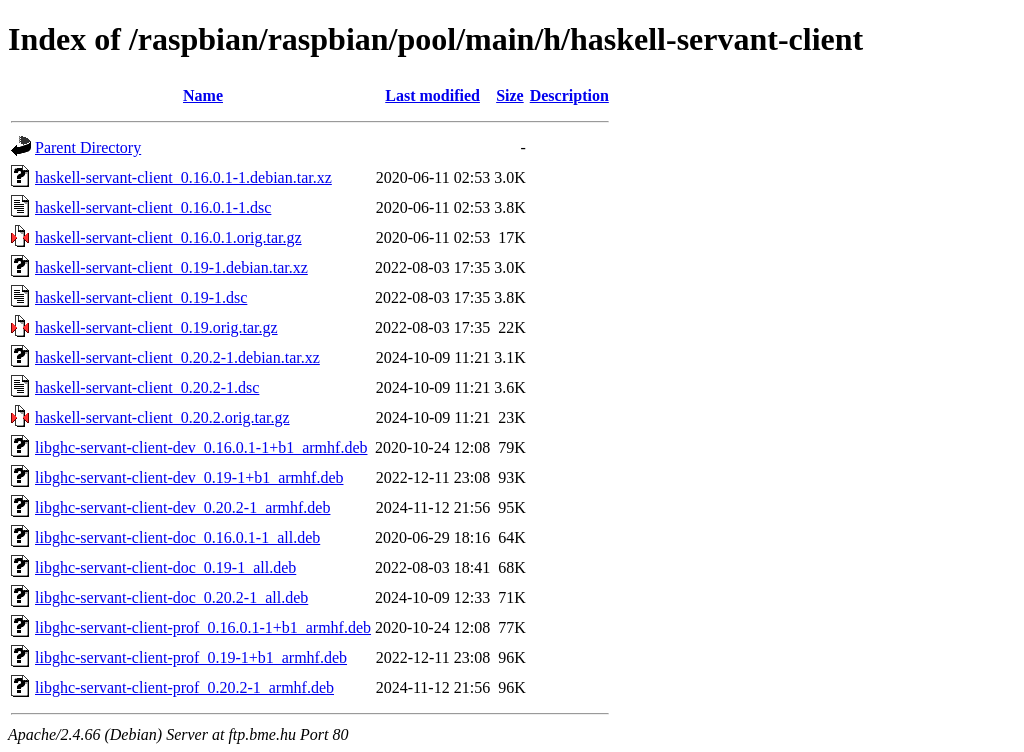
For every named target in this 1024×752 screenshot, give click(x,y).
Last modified (432, 95)
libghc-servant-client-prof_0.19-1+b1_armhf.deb (191, 657)
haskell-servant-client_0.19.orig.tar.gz (156, 327)
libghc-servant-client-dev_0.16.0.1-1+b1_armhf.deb (201, 447)
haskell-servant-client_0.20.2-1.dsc (147, 387)
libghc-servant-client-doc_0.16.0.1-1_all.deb (177, 537)
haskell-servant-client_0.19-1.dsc (141, 297)
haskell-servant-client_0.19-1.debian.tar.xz (171, 267)
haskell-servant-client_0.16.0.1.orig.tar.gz (168, 237)
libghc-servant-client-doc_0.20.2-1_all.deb (171, 597)
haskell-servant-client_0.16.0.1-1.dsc (153, 207)
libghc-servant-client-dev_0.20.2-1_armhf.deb (182, 507)
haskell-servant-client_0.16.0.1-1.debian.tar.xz (183, 177)
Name (203, 95)
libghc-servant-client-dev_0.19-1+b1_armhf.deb (189, 477)
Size (510, 95)
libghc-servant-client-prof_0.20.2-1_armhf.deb (184, 687)
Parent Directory (88, 147)
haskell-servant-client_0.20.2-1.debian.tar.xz (177, 357)
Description (569, 95)
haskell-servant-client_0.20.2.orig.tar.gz (162, 417)
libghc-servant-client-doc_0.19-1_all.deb (165, 567)
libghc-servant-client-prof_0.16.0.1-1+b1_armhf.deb (203, 627)
